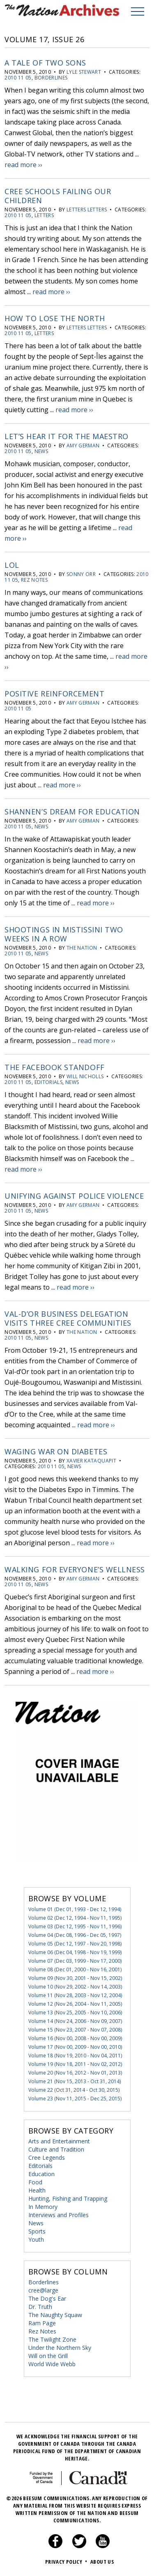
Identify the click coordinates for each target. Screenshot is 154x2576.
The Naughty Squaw (55, 2315)
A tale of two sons (45, 63)
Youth (36, 2239)
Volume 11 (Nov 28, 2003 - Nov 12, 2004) (75, 1995)
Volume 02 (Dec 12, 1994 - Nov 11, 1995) (75, 1917)
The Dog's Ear (47, 2298)
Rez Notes (34, 579)
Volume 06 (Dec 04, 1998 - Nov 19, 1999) (75, 1952)
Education (41, 2174)
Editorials (48, 1082)
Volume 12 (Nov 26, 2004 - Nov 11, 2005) (75, 2003)
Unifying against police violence (74, 1196)
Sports (37, 2231)
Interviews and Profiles (58, 2215)
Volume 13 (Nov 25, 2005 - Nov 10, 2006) (75, 2012)
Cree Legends (46, 2157)
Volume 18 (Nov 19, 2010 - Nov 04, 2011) (75, 2055)
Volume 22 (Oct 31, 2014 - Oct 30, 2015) (74, 2089)
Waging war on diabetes (56, 1451)
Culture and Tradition (56, 2149)
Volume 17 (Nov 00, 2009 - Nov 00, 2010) (75, 2046)
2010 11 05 (18, 77)
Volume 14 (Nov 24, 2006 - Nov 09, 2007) (75, 2021)
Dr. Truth (40, 2307)
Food (35, 2182)
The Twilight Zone (52, 2339)
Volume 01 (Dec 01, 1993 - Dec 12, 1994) (74, 1909)
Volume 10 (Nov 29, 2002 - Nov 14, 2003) (75, 1986)
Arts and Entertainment (59, 2141)
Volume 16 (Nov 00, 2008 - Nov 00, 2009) (75, 2038)
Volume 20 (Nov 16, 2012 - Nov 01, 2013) (75, 2072)
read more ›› (23, 164)
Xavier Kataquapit (91, 1460)
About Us (102, 2561)
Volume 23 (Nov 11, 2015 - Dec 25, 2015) (75, 2098)
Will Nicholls (85, 1076)
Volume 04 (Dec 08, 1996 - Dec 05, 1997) (74, 1935)
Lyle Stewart (84, 71)
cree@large (43, 2290)
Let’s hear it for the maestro (67, 436)
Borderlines (51, 77)
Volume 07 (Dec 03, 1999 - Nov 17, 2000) (75, 1960)
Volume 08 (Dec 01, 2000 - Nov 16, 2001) (75, 1969)
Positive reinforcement (54, 693)
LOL (12, 565)
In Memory (42, 2207)
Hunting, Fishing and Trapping (67, 2198)
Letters (44, 215)
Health (37, 2190)
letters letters (87, 209)
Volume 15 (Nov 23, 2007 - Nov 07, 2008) (75, 2029)
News (41, 451)
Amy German (83, 445)
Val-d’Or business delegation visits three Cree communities (68, 1318)
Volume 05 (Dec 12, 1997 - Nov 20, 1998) (75, 1943)
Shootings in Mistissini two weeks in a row (64, 934)
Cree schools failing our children (58, 195)
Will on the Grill (48, 2356)
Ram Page (42, 2323)
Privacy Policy (67, 2561)
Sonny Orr (81, 574)
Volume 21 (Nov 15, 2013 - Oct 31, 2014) (74, 2081)
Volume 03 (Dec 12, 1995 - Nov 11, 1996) (75, 1926)
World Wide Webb (52, 2364)
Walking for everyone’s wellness (75, 1569)
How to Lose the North (55, 318)
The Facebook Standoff (54, 1067)
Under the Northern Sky (59, 2348)
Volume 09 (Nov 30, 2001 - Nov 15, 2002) (75, 1978)
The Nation (82, 947)
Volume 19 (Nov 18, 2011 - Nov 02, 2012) (75, 2064)
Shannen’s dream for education (72, 811)
